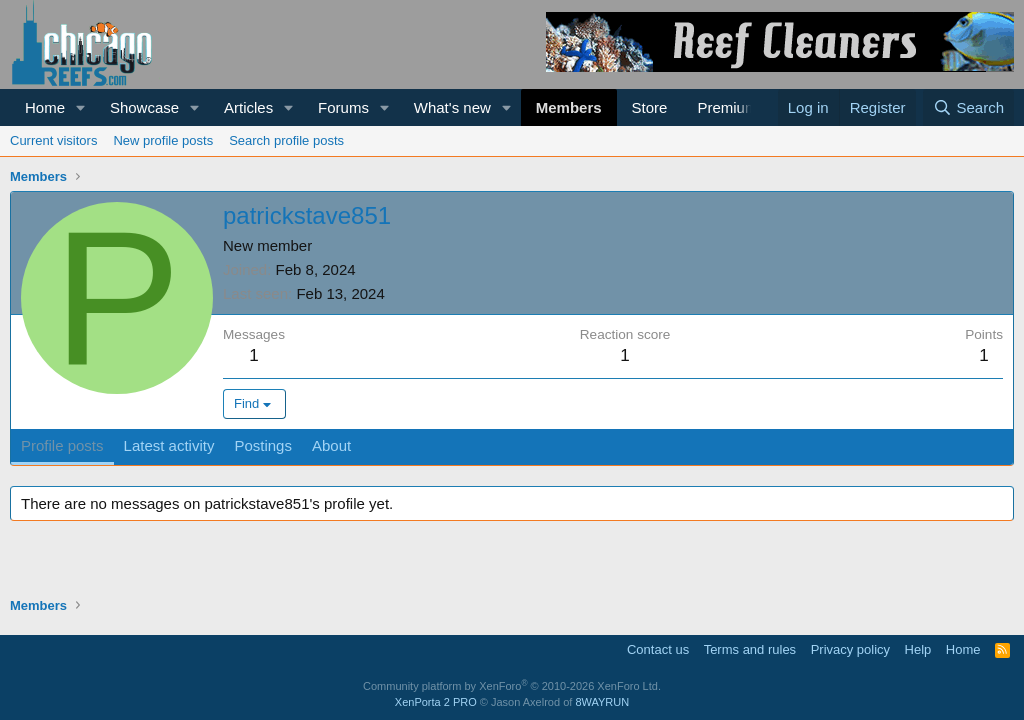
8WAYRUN (602, 702)
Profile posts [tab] (62, 445)
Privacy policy (850, 649)
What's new (452, 107)
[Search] (968, 107)
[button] (81, 107)
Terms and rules (750, 649)
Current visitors (53, 140)
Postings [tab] (263, 445)
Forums (343, 107)
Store (650, 107)
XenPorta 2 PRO (436, 702)
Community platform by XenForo (512, 686)
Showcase (144, 107)
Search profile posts (286, 140)
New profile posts (163, 140)
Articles (248, 107)
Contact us (658, 649)
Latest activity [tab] (169, 445)
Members (569, 107)
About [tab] (331, 445)
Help (918, 649)
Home (45, 107)
